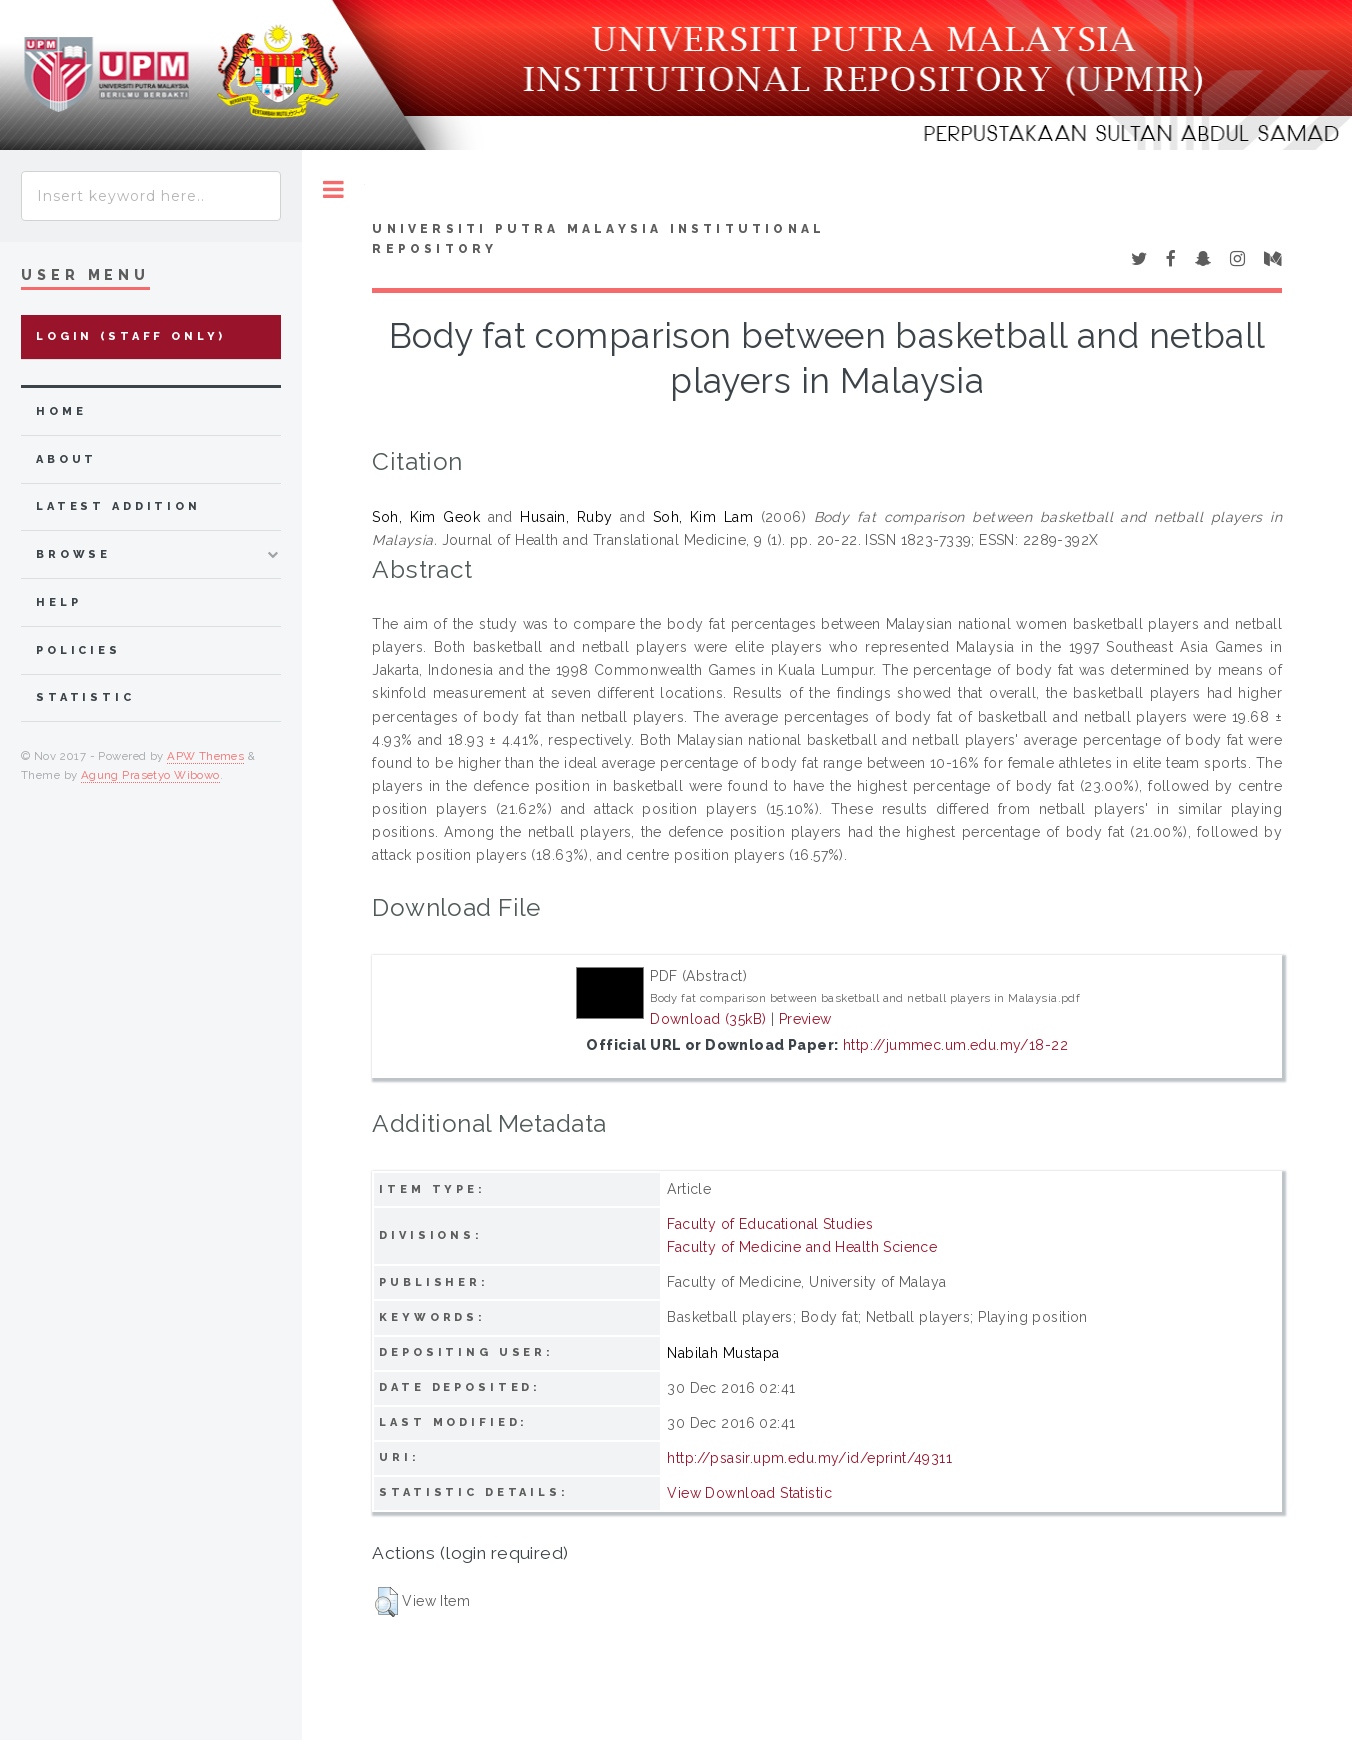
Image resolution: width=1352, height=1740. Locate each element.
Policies (78, 650)
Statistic (85, 697)
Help (58, 602)
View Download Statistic (749, 1493)
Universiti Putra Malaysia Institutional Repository (598, 239)
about (66, 459)
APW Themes (205, 756)
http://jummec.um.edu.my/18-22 (955, 1045)
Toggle (333, 189)
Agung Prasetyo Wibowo (150, 775)
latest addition (118, 506)
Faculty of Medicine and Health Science (802, 1247)
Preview (805, 1019)
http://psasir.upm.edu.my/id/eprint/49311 (809, 1458)
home (61, 411)
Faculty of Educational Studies (770, 1224)
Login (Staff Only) (131, 336)
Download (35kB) (708, 1019)
